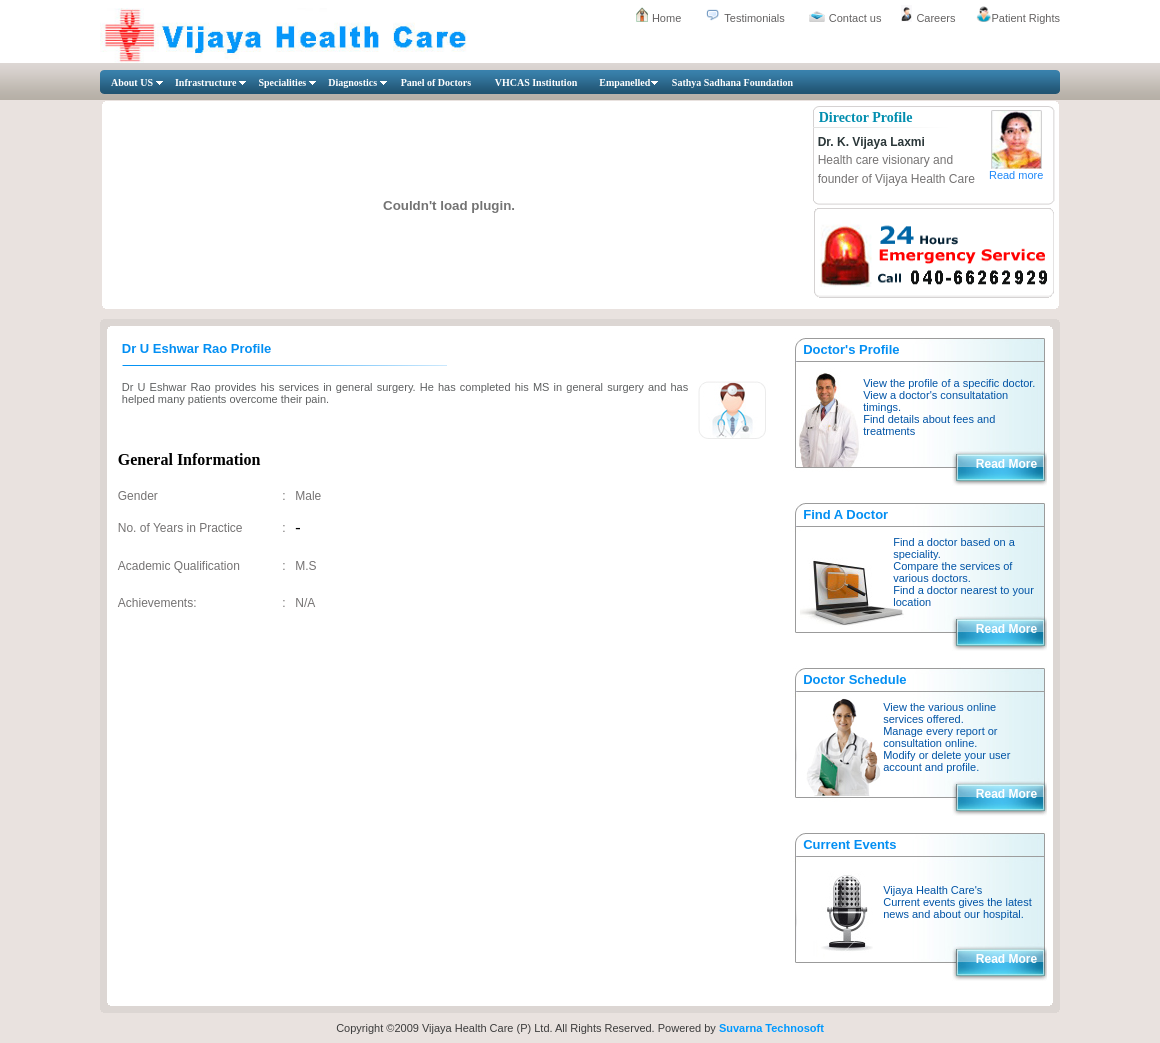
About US (132, 82)
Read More (1006, 464)
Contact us (855, 18)
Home (666, 18)
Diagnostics (352, 82)
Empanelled (624, 82)
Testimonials (754, 18)
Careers (935, 18)
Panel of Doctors (436, 82)
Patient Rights (1026, 18)
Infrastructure (205, 82)
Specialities (282, 82)
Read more (1016, 175)
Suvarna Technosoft (771, 1028)
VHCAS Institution (536, 82)
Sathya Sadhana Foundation (732, 82)
